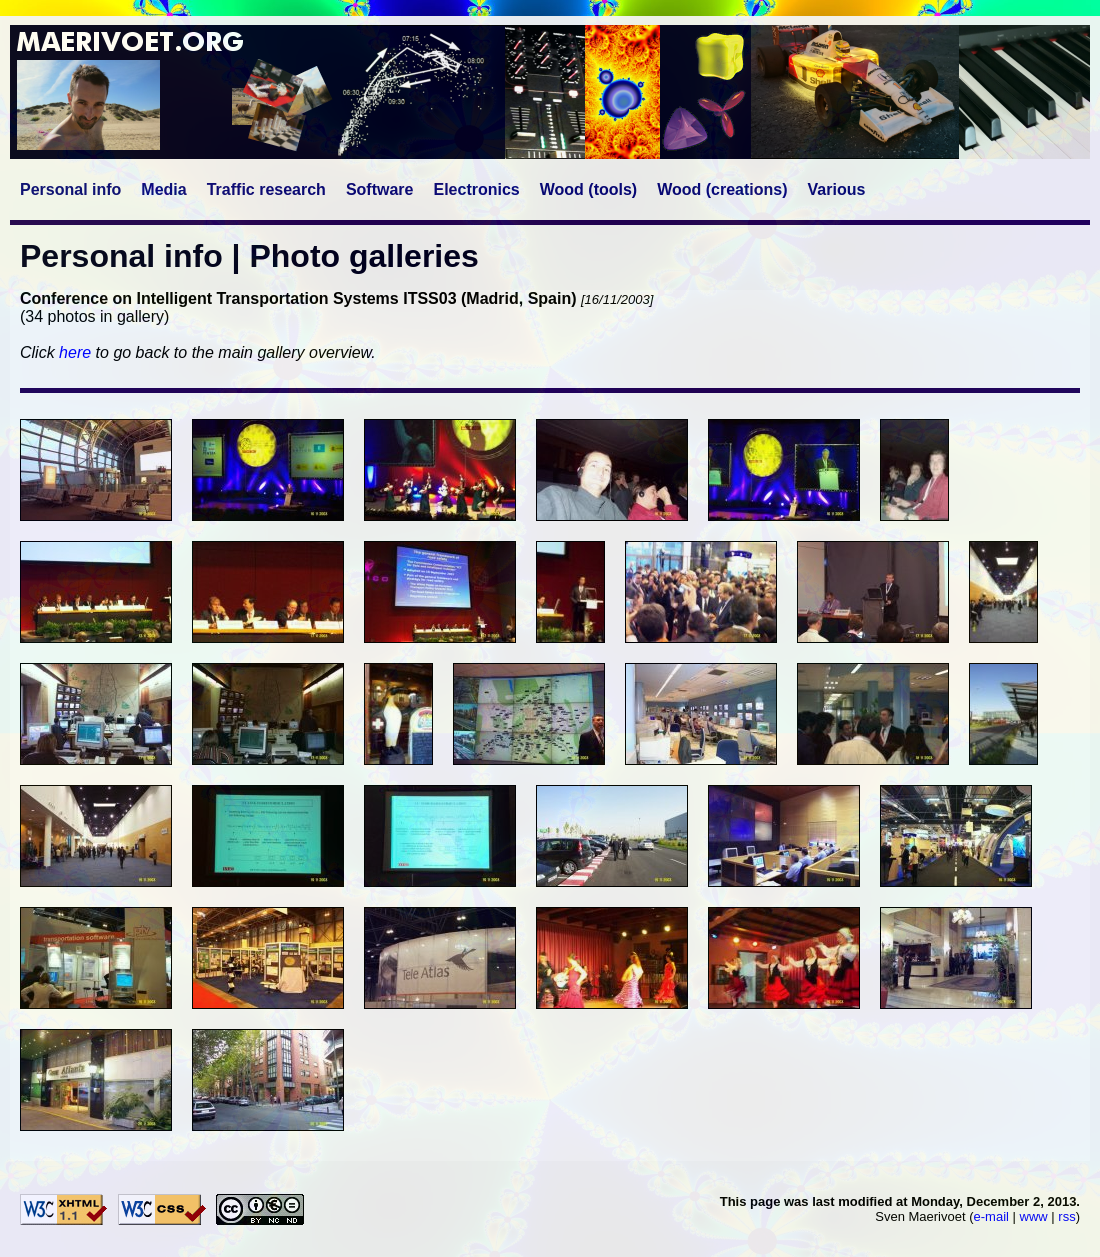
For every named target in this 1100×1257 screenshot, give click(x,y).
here (75, 352)
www (1034, 1216)
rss (1066, 1216)
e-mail (991, 1216)
